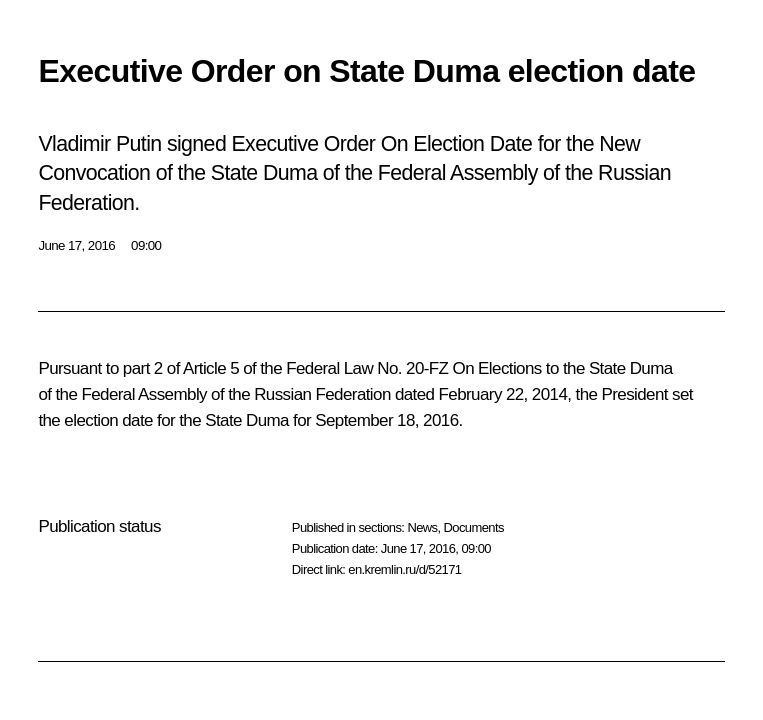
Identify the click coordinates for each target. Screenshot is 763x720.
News (422, 527)
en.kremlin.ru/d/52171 (404, 569)
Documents (474, 527)
